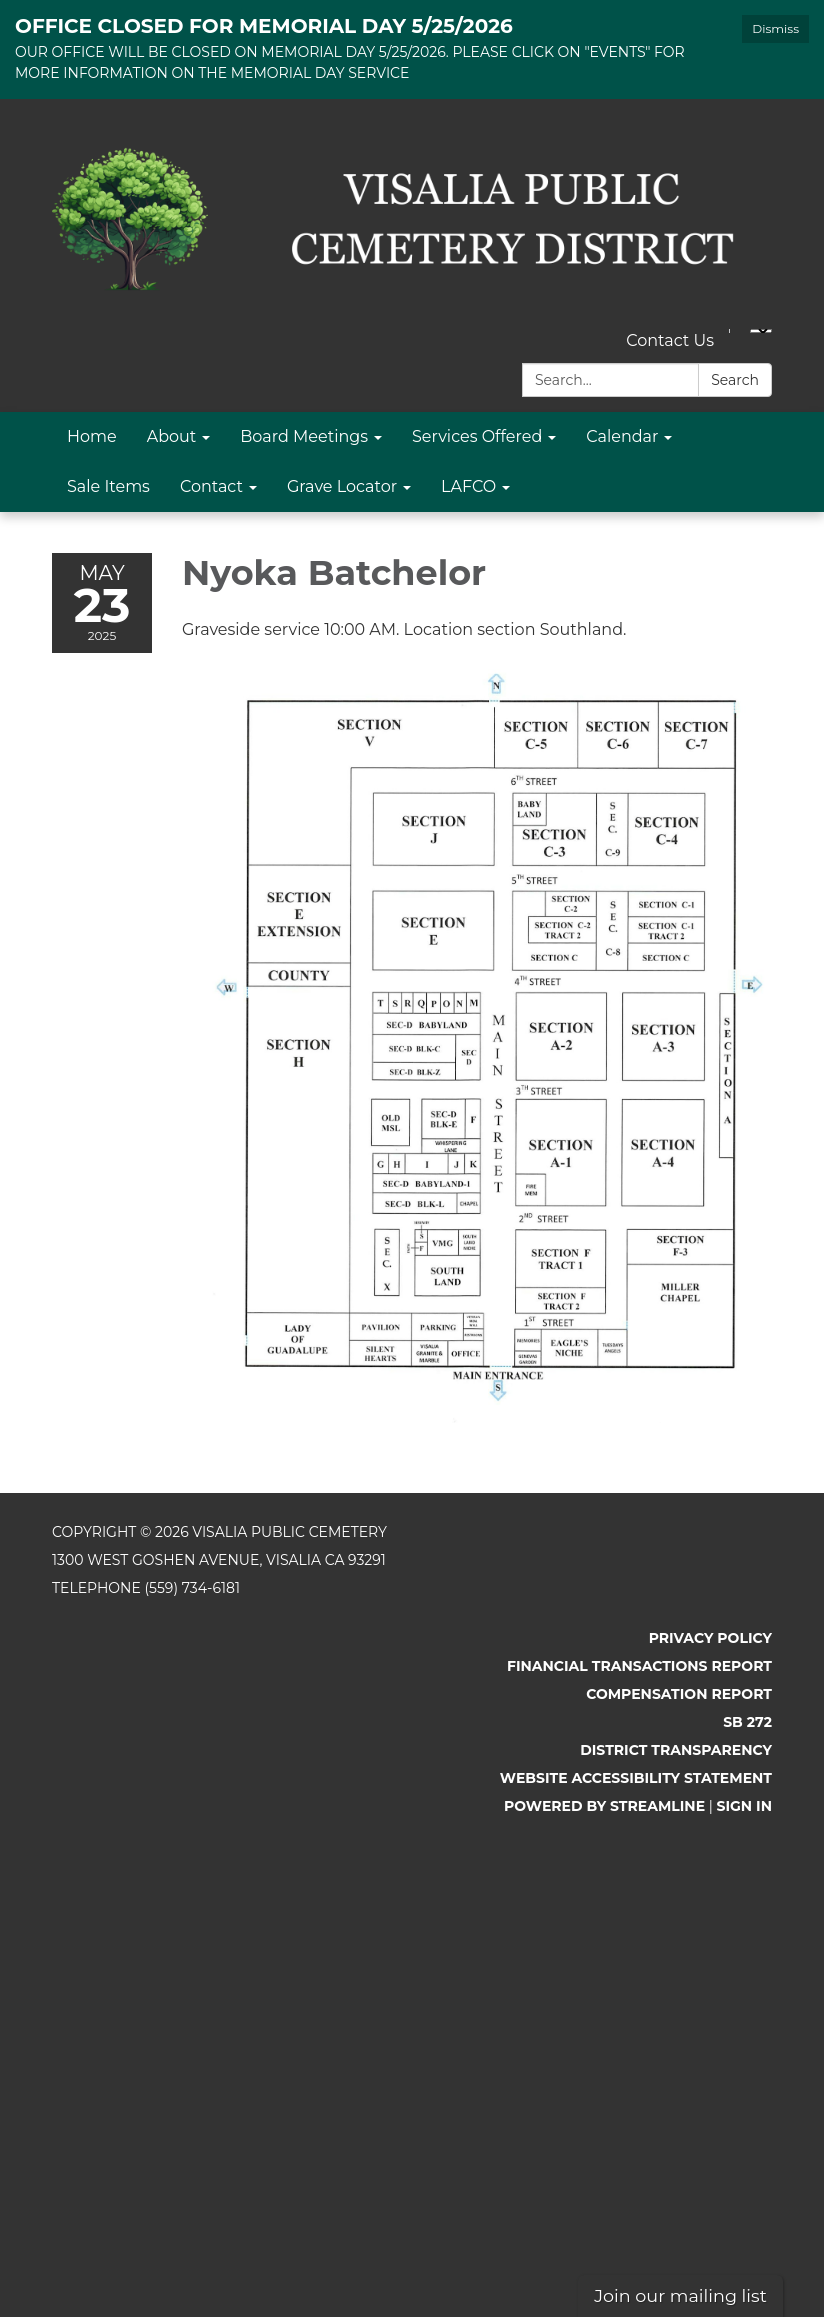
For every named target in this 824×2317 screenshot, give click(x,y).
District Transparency (676, 1750)
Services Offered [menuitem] (477, 436)
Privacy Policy (710, 1638)
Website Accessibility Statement (636, 1778)
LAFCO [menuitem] (468, 486)
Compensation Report (679, 1694)
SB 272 (747, 1722)
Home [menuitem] (92, 436)
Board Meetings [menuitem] (304, 436)
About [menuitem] (172, 436)
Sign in (745, 1806)
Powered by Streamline (604, 1806)
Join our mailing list (680, 2295)
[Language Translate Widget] (761, 331)
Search (735, 380)
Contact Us (670, 340)
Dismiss (775, 28)
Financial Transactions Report (639, 1666)
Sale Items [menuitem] (108, 486)
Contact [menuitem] (211, 486)
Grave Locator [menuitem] (342, 486)
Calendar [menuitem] (622, 436)
